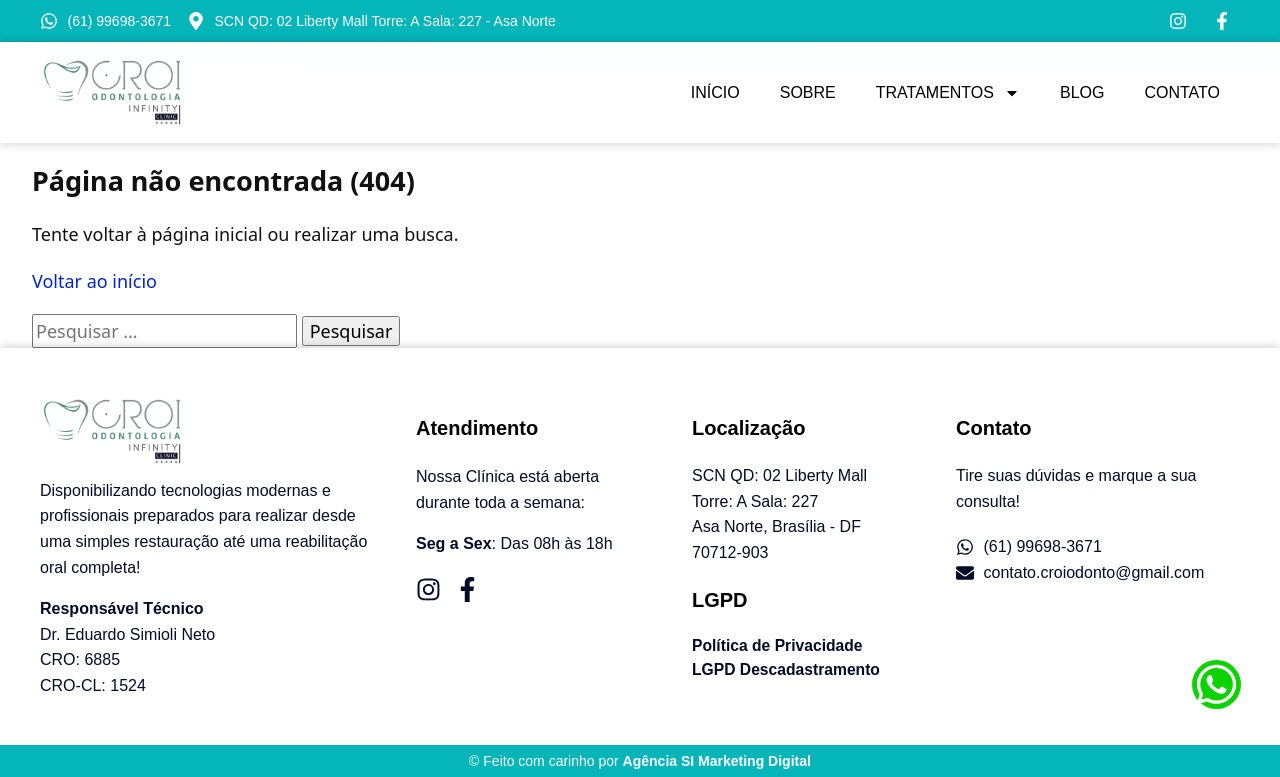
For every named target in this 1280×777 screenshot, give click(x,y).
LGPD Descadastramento (788, 669)
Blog (1082, 92)
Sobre (808, 92)
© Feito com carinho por (640, 761)
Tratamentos (948, 93)
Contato (1182, 92)
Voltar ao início (94, 281)
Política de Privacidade (779, 645)
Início (715, 92)
